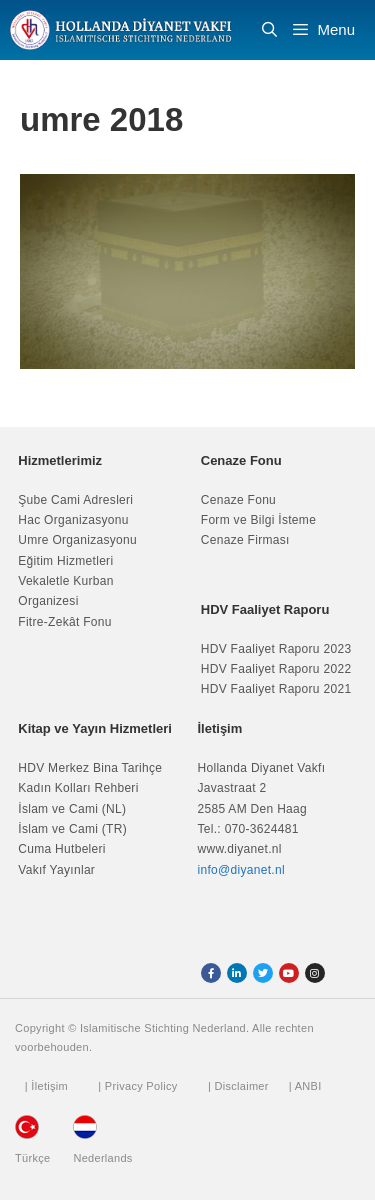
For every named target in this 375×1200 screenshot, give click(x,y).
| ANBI (305, 1086)
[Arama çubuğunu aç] (269, 30)
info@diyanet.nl (241, 870)
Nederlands (102, 1158)
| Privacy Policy (137, 1086)
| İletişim (46, 1086)
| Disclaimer (238, 1086)
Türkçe (32, 1158)
